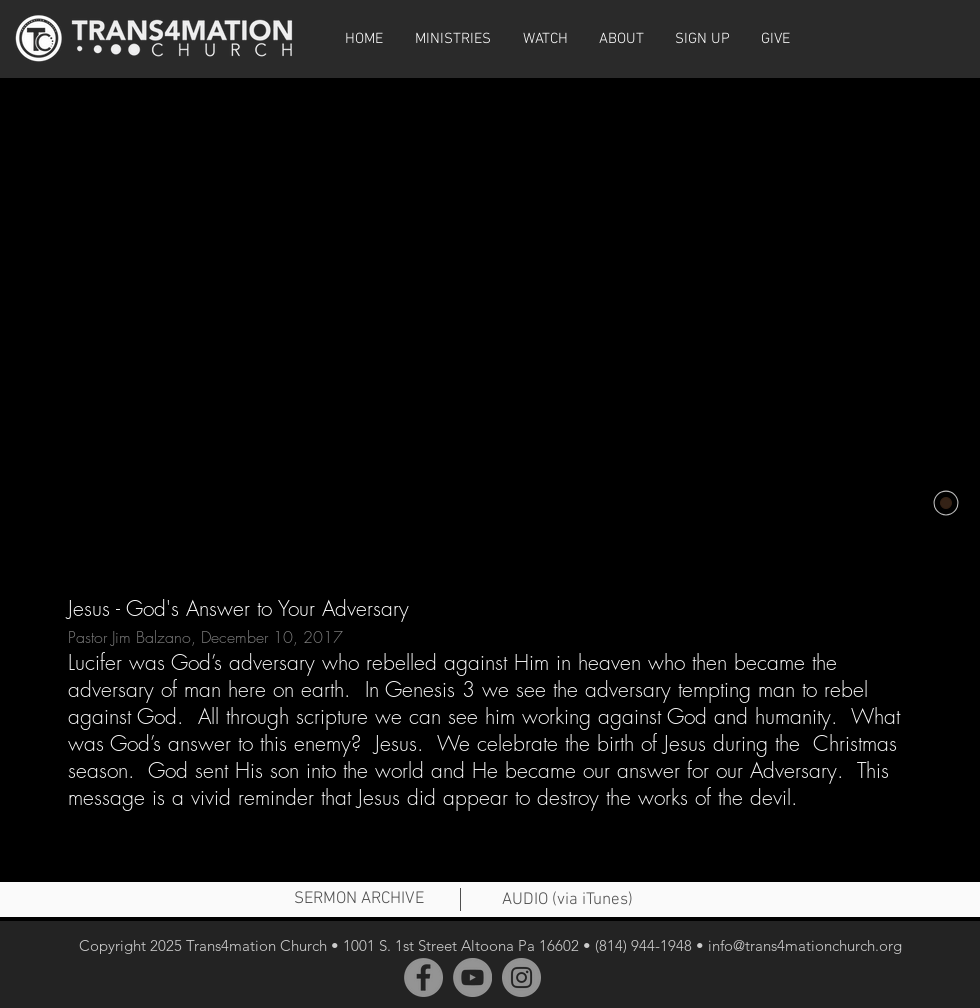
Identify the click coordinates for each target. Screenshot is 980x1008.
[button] (545, 39)
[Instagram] (521, 977)
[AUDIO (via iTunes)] (567, 901)
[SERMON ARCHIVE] (359, 900)
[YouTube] (472, 977)
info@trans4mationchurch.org (805, 945)
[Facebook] (423, 977)
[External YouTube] (489, 318)
